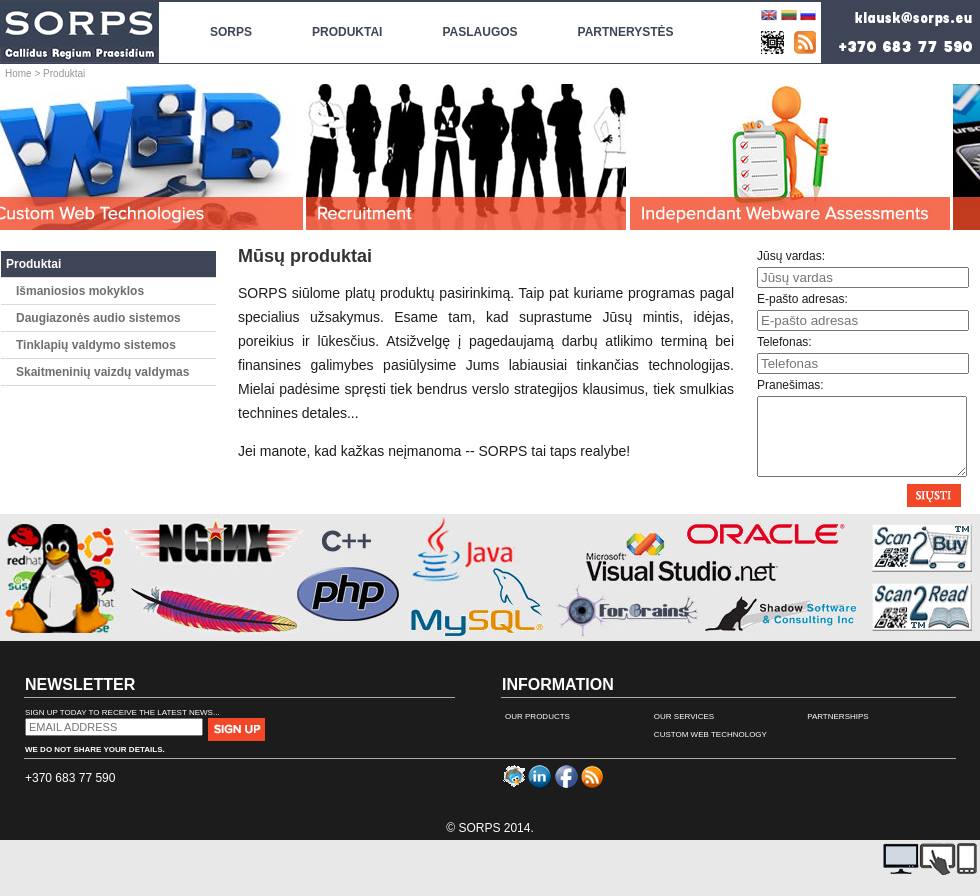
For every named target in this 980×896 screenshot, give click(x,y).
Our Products (537, 731)
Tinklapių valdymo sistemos (96, 345)
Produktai (33, 264)
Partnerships (838, 731)
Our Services (684, 731)
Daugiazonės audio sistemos (98, 318)
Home (18, 73)
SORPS (231, 20)
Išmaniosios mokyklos (80, 291)
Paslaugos (479, 20)
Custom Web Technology (710, 749)
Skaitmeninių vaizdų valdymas (102, 372)
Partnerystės (626, 32)
